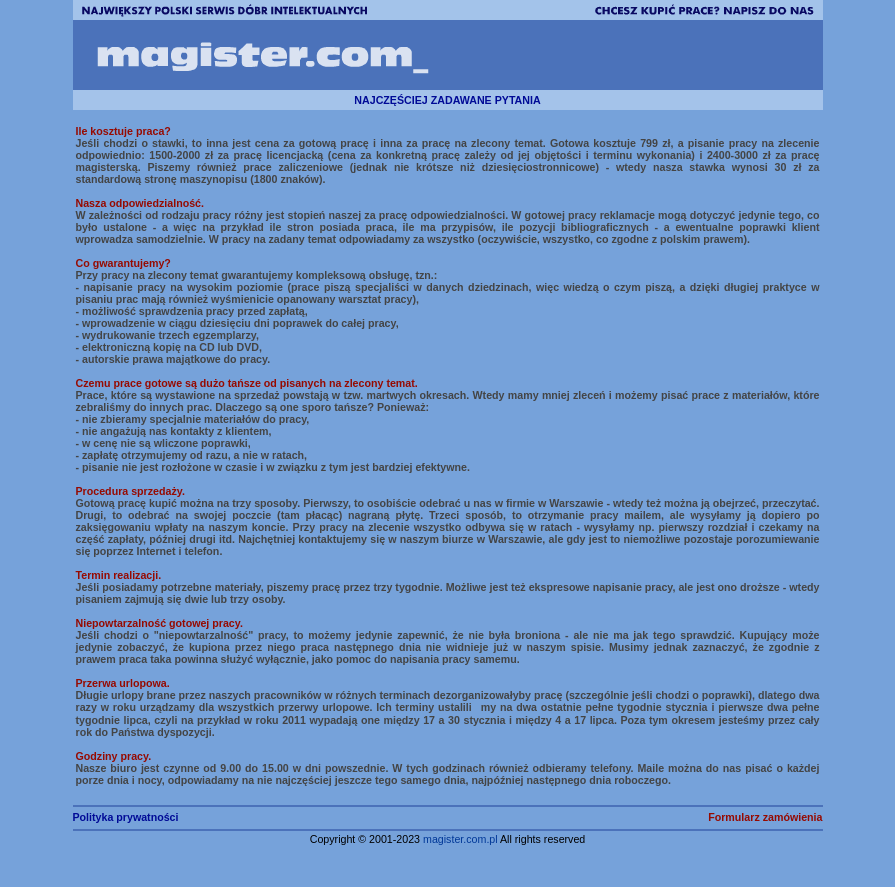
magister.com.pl (460, 839)
